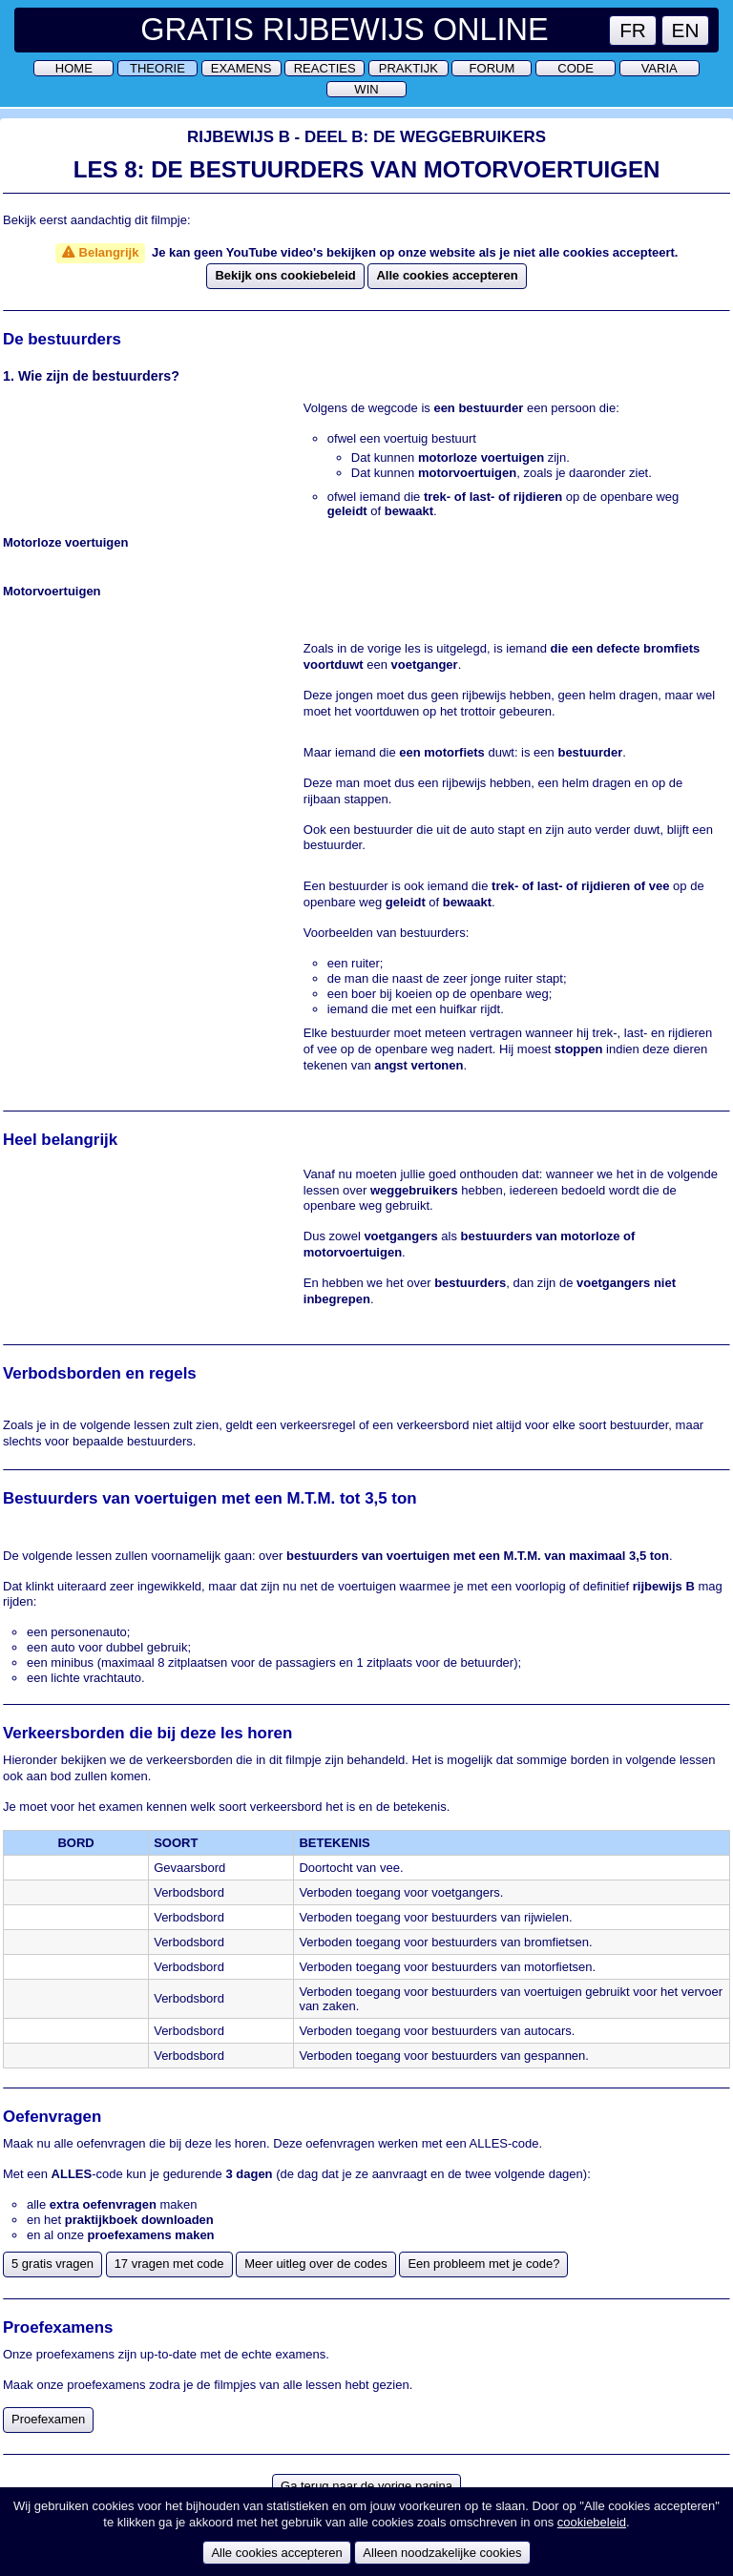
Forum (492, 68)
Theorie (157, 68)
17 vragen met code (169, 2263)
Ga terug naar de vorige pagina (366, 2486)
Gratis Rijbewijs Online (344, 29)
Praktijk (408, 68)
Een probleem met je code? (483, 2263)
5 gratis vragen (52, 2263)
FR (632, 30)
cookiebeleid (591, 2522)
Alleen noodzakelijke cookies (442, 2552)
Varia (659, 68)
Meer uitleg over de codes (315, 2263)
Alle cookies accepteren (446, 275)
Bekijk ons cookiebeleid (285, 275)
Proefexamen (48, 2419)
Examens (241, 68)
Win (366, 89)
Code (575, 68)
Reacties (325, 68)
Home (74, 68)
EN (686, 30)
